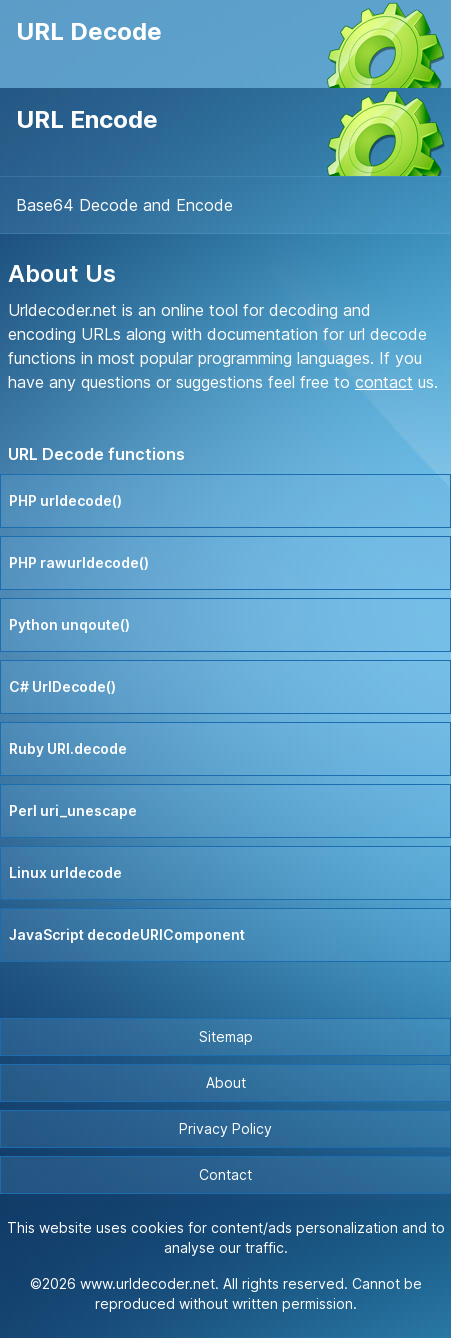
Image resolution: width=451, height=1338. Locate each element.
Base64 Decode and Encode (124, 205)
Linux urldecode (65, 872)
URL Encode (87, 119)
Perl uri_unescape (73, 810)
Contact (225, 1174)
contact (384, 382)
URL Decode (89, 31)
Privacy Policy (225, 1128)
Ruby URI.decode (68, 748)
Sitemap (226, 1036)
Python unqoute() (69, 624)
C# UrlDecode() (62, 686)
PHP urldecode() (65, 500)
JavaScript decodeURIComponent (127, 934)
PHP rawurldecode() (79, 562)
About (226, 1082)
